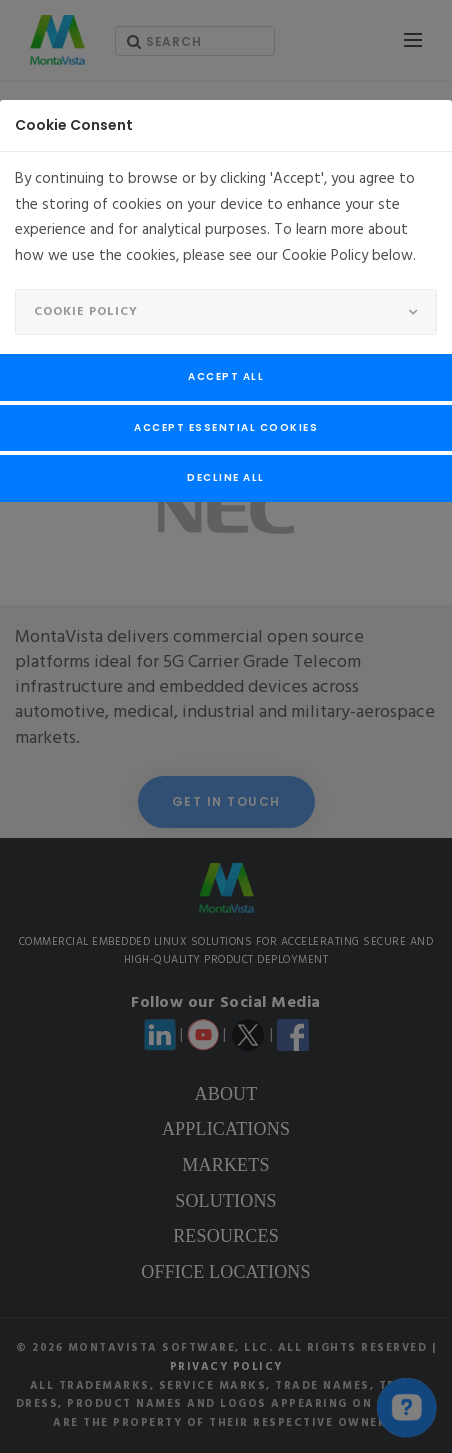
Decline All (226, 477)
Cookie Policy (86, 312)
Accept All (226, 376)
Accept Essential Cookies (226, 427)
